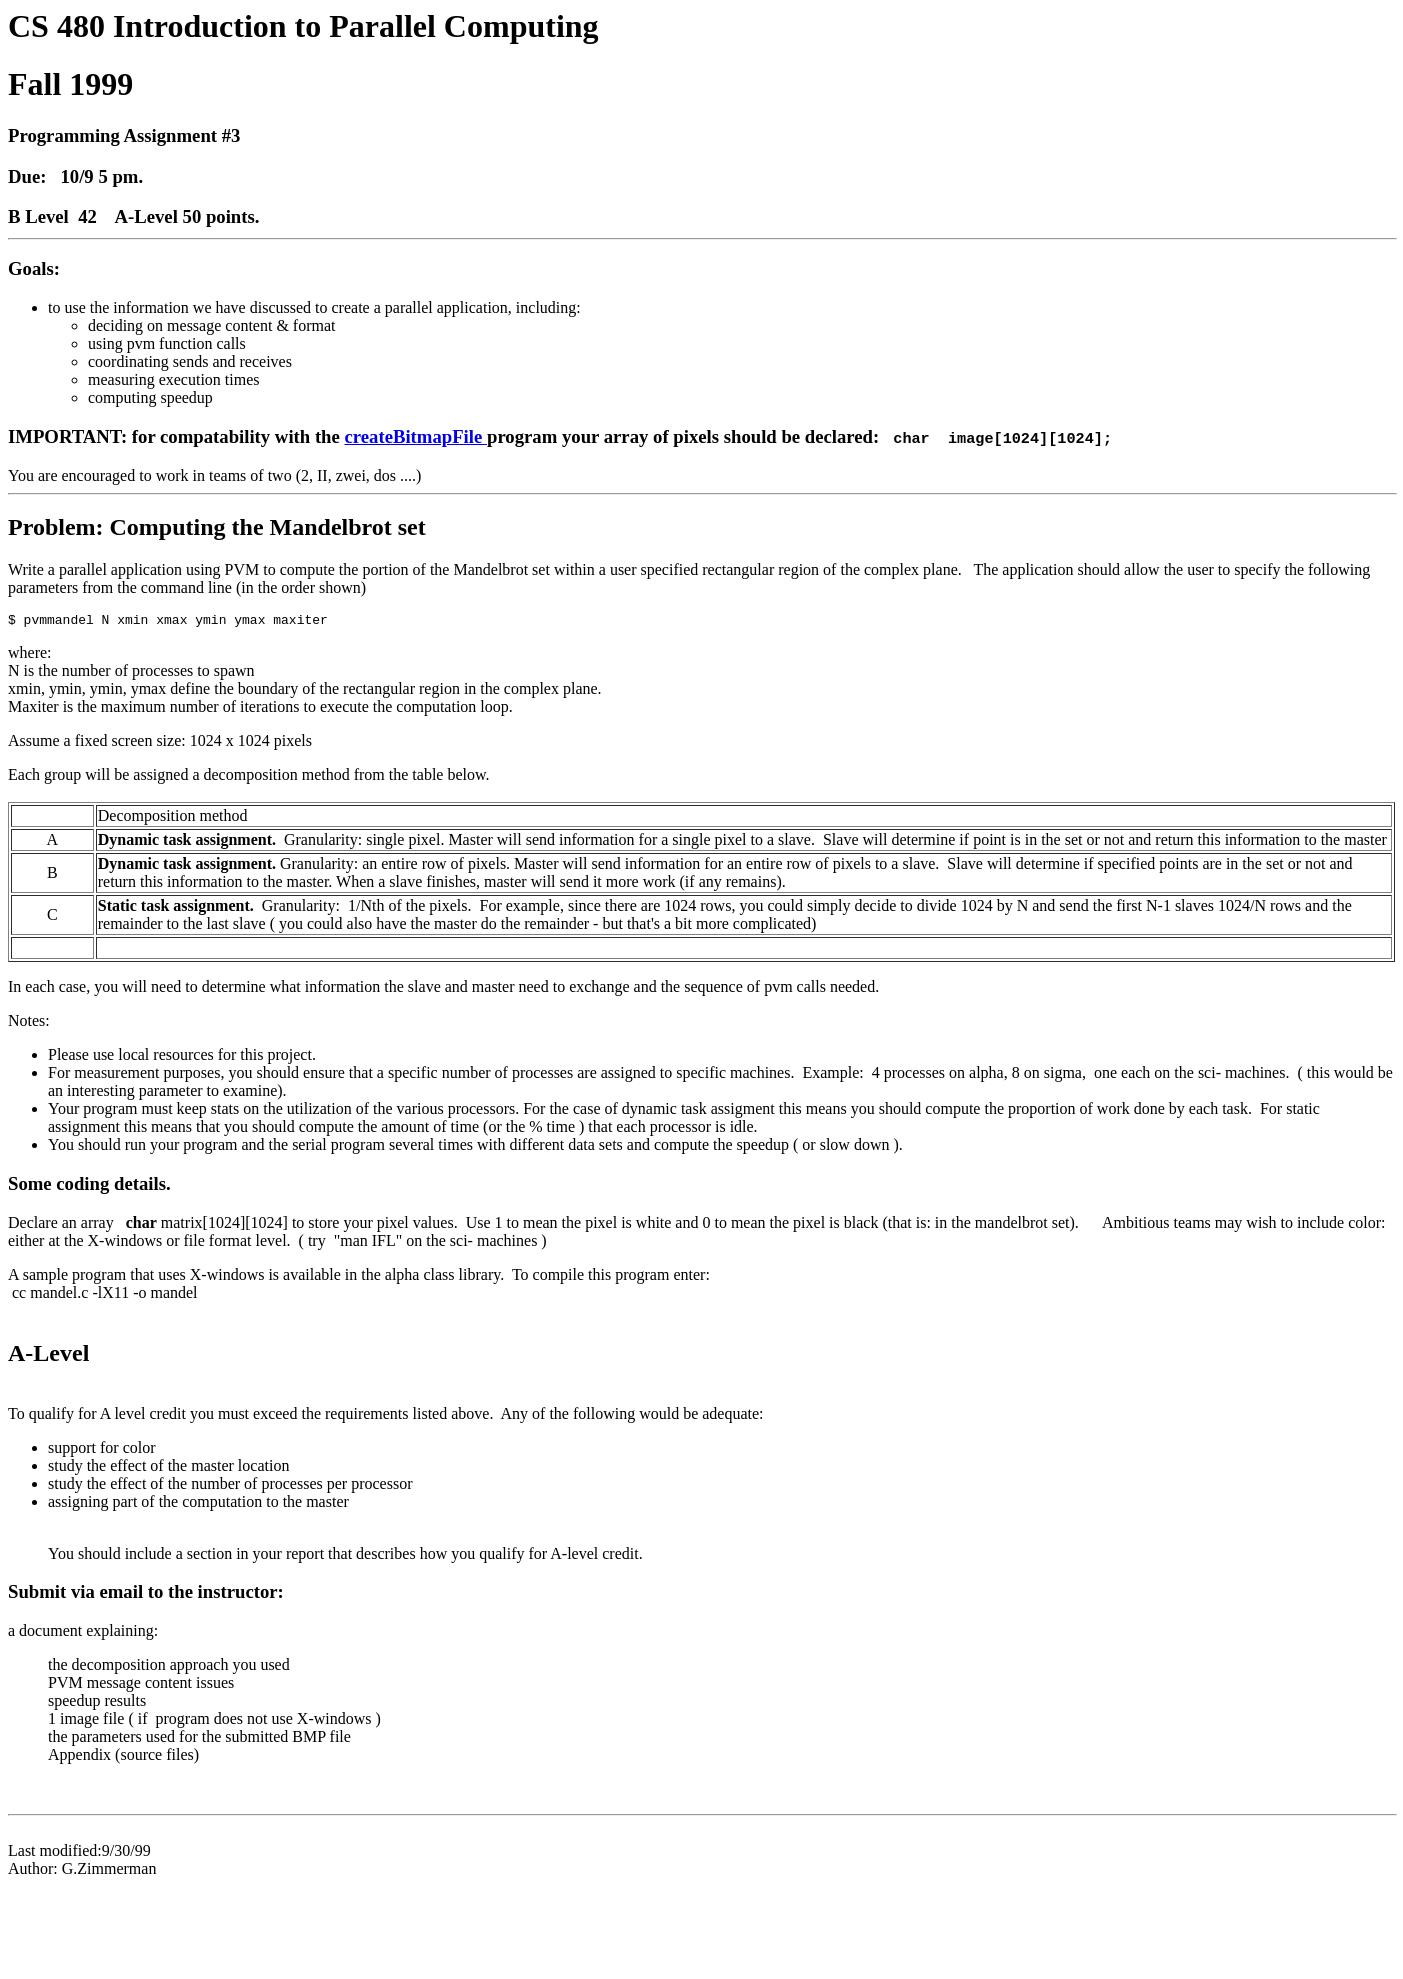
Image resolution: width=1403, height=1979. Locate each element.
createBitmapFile (416, 436)
